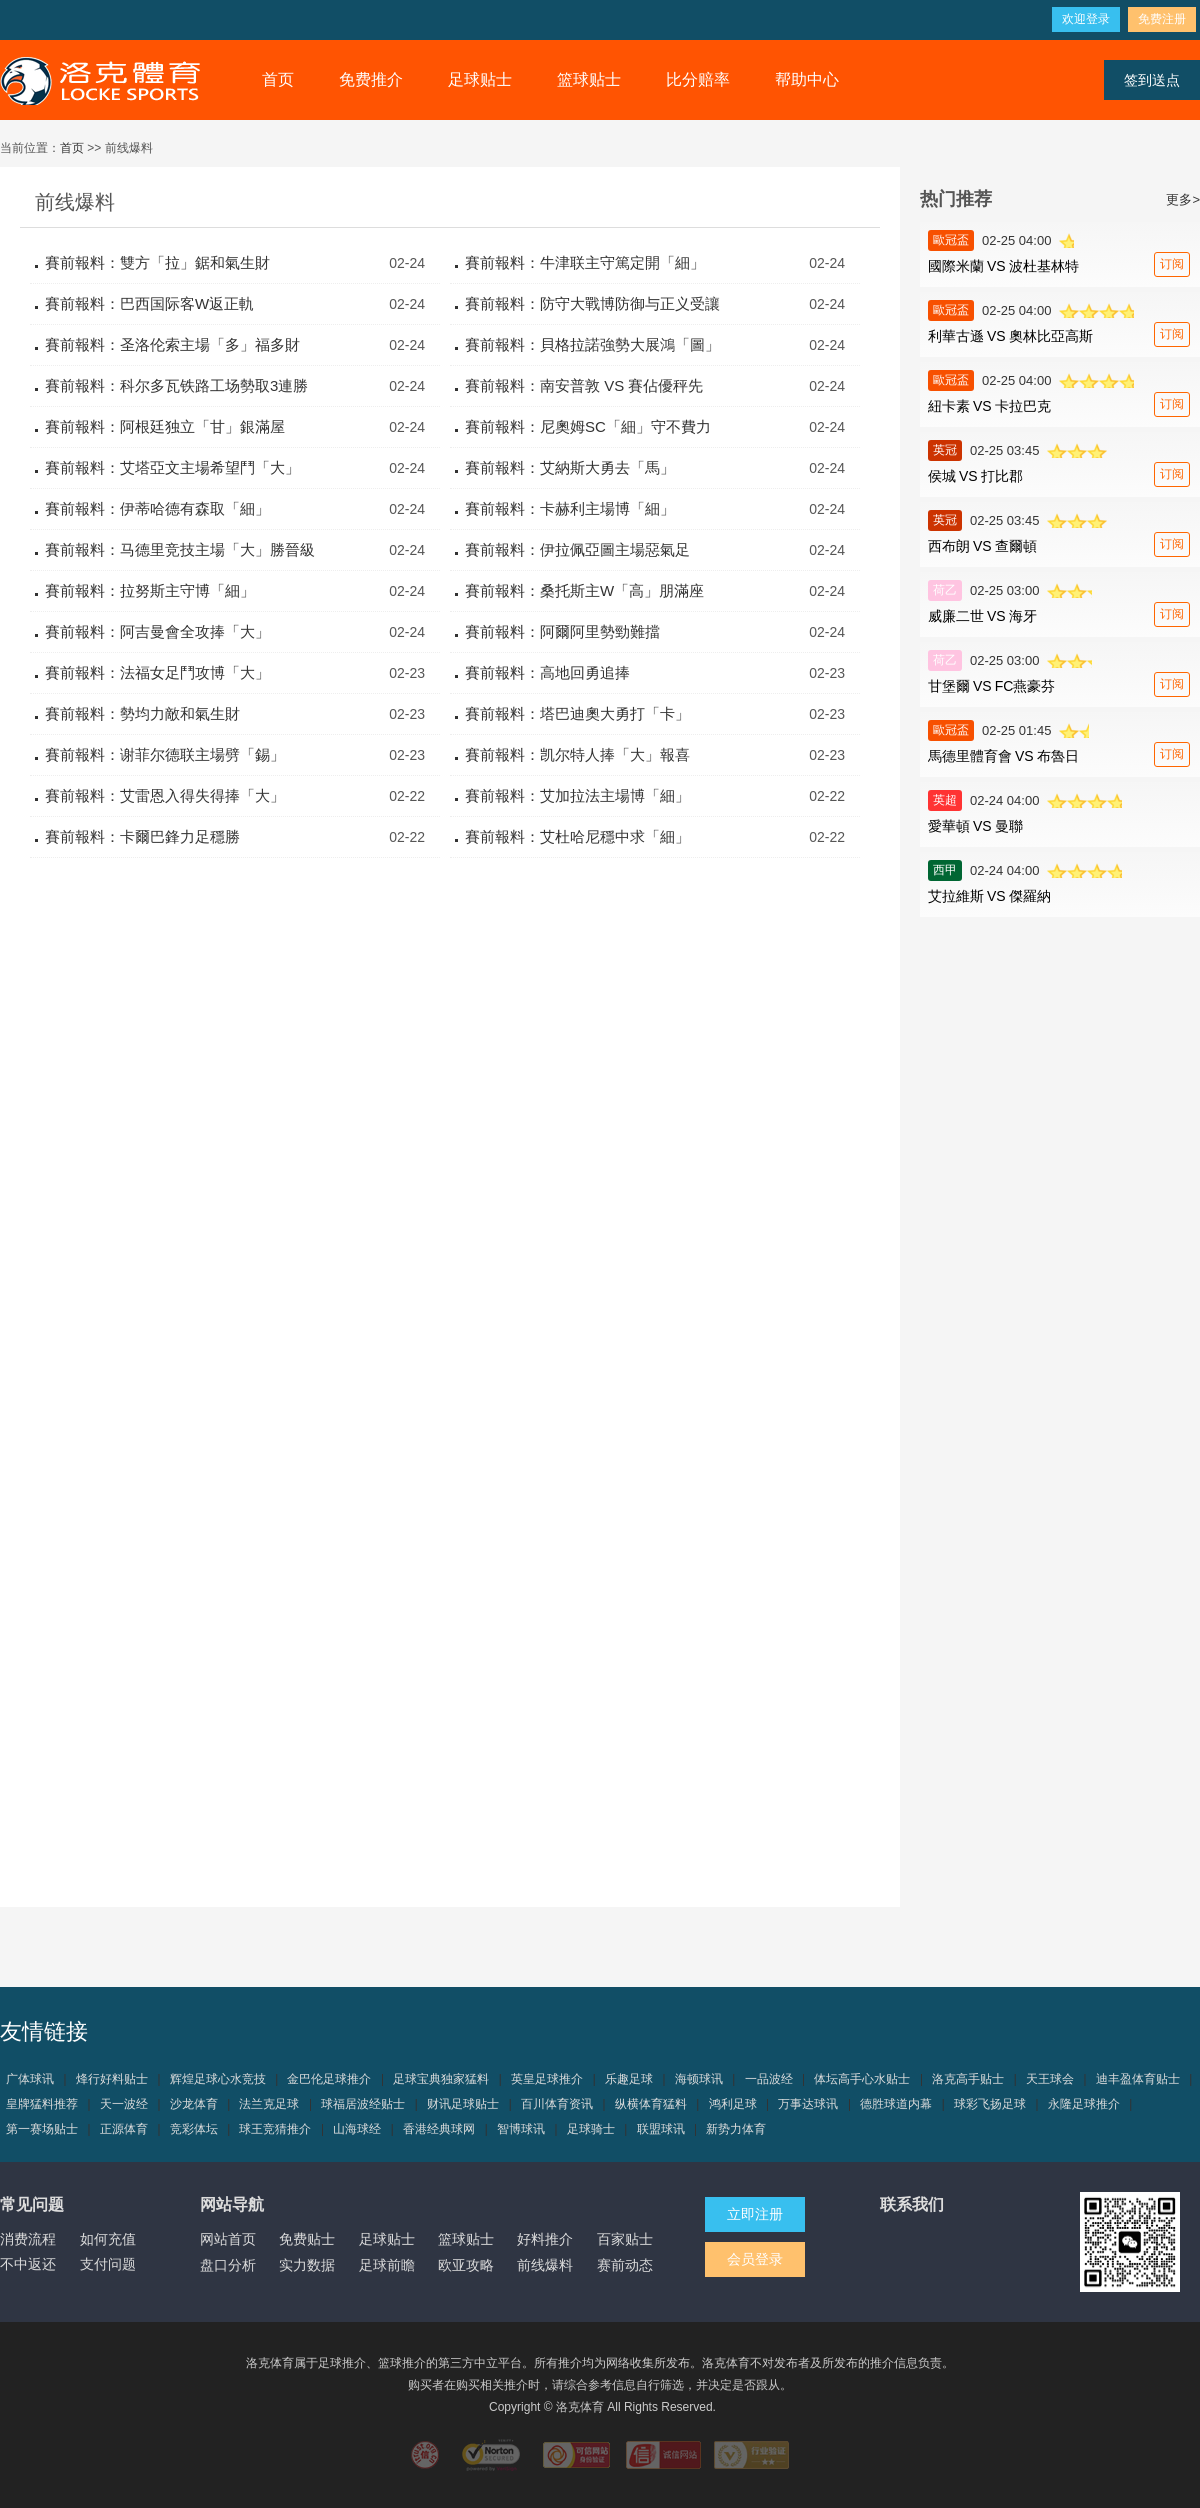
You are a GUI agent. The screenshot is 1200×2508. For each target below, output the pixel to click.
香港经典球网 (439, 2129)
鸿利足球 (733, 2104)
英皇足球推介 (547, 2079)
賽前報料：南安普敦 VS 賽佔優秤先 (584, 385)
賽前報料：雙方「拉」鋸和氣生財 (157, 262)
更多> (1183, 199)
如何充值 (108, 2239)
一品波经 (769, 2079)
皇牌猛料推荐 (42, 2104)
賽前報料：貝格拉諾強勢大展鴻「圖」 (592, 344)
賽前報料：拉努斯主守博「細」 (150, 590)
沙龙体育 (194, 2104)
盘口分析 (228, 2265)
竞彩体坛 (194, 2129)
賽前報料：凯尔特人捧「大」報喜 (577, 754)
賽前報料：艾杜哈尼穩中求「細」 (577, 836)
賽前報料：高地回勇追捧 (547, 672)
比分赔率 (698, 79)
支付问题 (108, 2264)
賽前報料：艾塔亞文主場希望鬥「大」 (172, 467)
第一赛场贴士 (42, 2129)
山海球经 (357, 2129)
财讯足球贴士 (463, 2104)
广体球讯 (30, 2079)
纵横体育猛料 (651, 2104)
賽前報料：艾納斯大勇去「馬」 (570, 467)
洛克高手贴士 (968, 2079)
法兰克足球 (269, 2104)
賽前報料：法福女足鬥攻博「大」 (157, 672)
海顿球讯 (699, 2079)
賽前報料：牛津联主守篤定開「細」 (585, 262)
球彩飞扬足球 (990, 2104)
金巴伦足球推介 (329, 2079)
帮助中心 (807, 79)
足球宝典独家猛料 (441, 2079)
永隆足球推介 (1084, 2104)
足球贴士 (480, 79)
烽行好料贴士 (112, 2079)
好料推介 (545, 2239)
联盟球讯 (661, 2129)
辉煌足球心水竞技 (218, 2079)
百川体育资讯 (557, 2104)
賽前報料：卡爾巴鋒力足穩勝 (142, 836)
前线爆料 (545, 2265)
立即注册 (755, 2214)
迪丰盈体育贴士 (1138, 2079)
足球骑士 (591, 2129)
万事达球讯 (808, 2104)
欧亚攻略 (466, 2265)
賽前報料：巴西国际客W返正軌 (149, 303)
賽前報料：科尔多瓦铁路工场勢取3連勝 (176, 385)
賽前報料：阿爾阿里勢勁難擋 (562, 631)
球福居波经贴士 (363, 2104)
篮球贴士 (589, 79)
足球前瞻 (387, 2265)
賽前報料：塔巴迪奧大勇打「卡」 (577, 713)
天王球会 (1050, 2079)
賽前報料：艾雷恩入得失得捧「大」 (165, 795)
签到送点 (1152, 80)
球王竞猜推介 (275, 2129)
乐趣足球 (629, 2079)
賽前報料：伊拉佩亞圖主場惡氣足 (577, 549)
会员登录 (755, 2259)
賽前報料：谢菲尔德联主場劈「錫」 (165, 754)
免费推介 (371, 79)
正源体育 (124, 2129)
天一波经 (124, 2104)
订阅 (1172, 264)
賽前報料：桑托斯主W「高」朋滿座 (584, 590)
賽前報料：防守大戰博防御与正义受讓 (592, 303)
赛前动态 (625, 2265)
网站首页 (228, 2239)
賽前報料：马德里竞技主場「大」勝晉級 (180, 549)
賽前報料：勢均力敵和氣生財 (142, 713)
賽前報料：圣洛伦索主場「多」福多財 (172, 344)
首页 (278, 79)
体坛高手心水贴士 (862, 2079)
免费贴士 (307, 2239)
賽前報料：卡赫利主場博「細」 (570, 508)
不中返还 (28, 2264)
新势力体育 (736, 2129)
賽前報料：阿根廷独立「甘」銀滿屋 (165, 426)
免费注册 (1162, 19)
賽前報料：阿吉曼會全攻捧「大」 (157, 631)
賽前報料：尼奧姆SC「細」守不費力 (588, 426)
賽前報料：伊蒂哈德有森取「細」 (157, 508)
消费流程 (28, 2239)
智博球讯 (521, 2129)
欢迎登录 (1086, 19)
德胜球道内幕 (896, 2104)
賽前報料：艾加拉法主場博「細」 (577, 795)
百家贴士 (625, 2239)
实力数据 (307, 2265)
